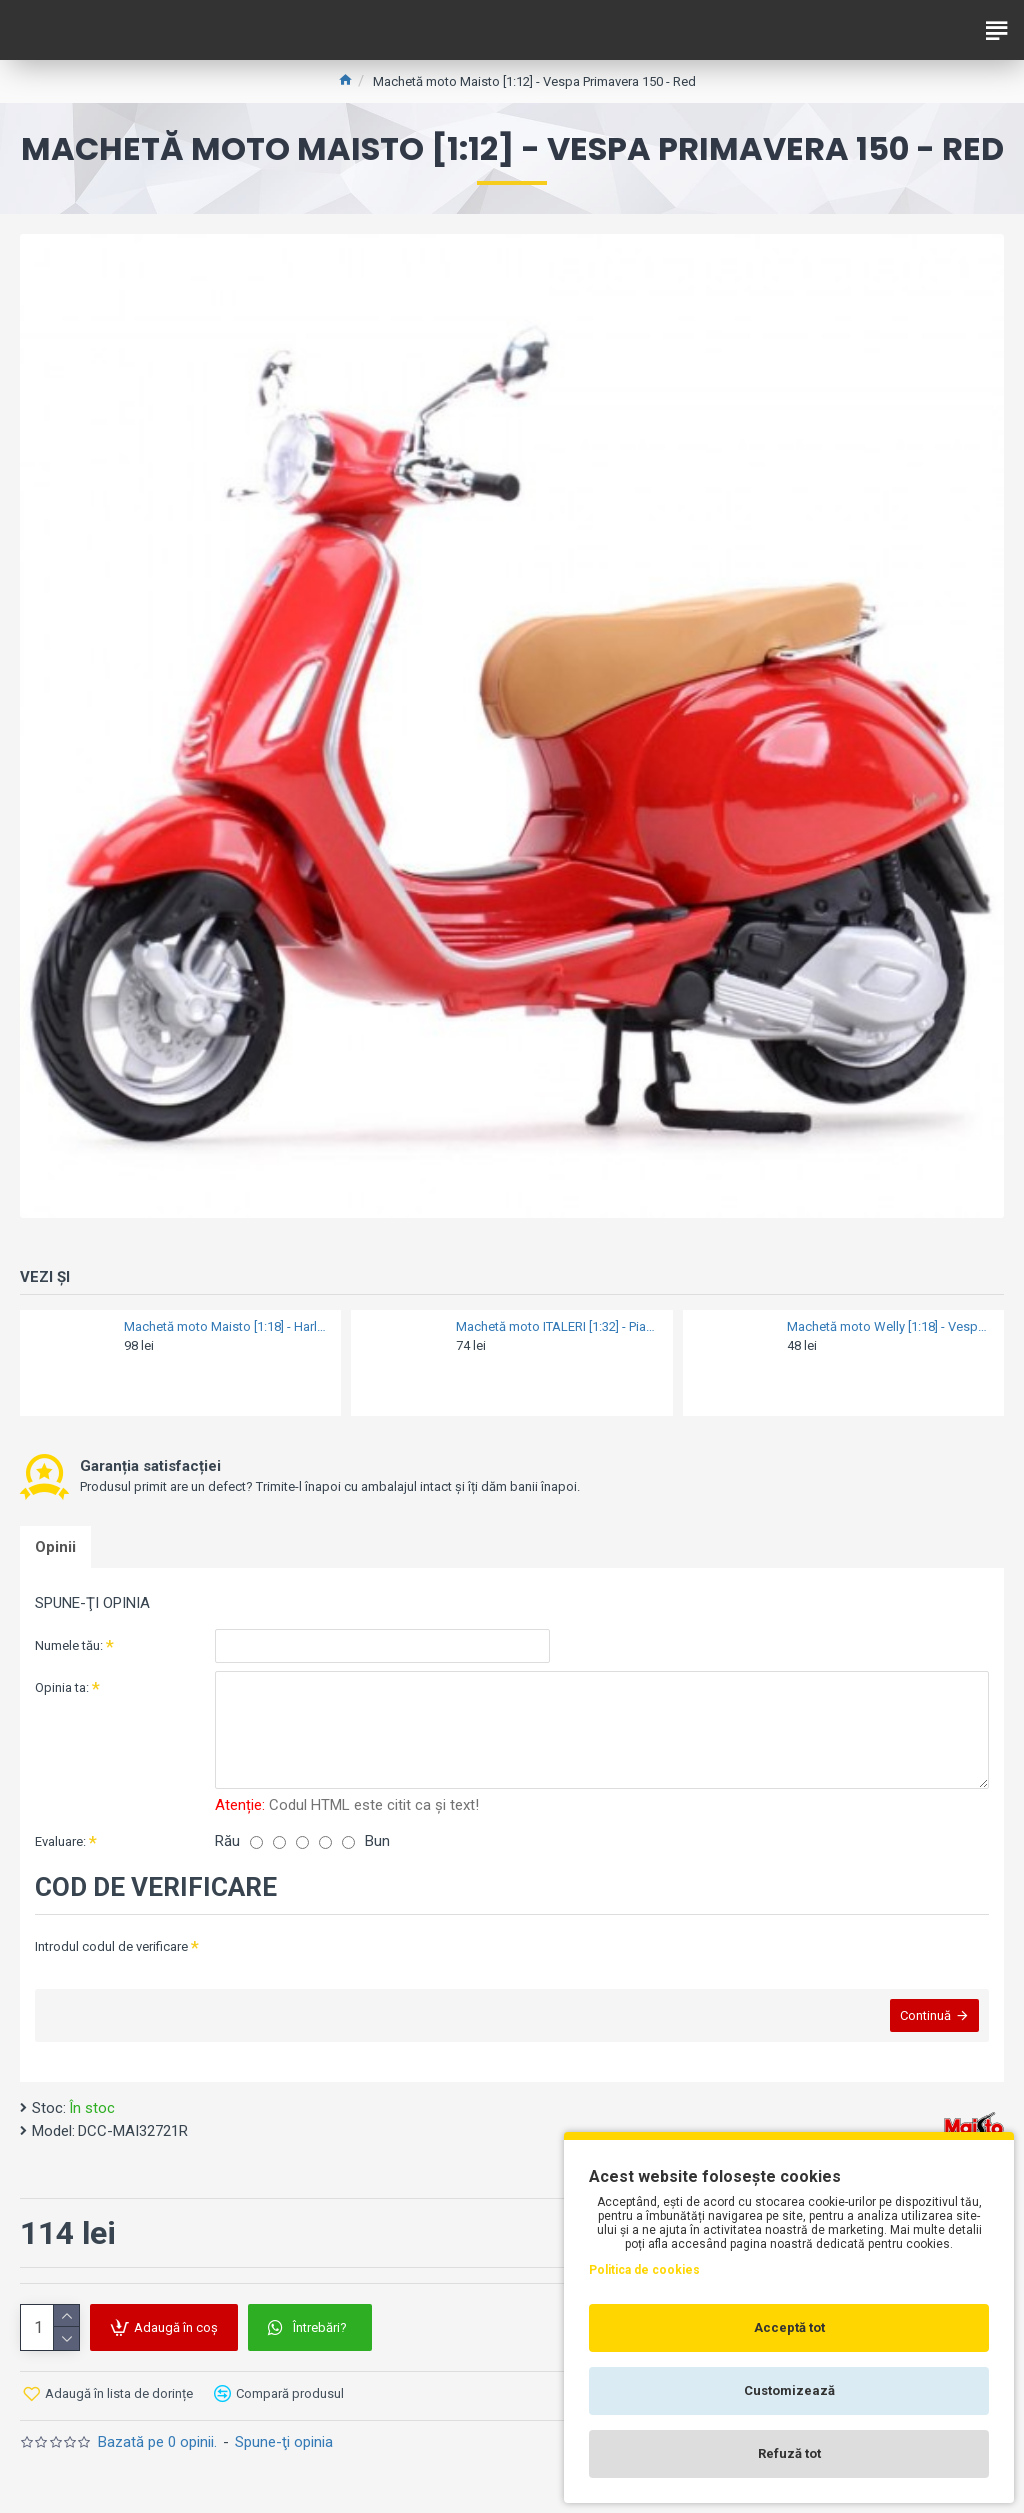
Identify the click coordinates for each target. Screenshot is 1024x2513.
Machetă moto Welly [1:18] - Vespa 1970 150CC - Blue (889, 1326)
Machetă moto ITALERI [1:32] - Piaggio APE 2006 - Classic (558, 1326)
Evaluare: (60, 1841)
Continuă (925, 2015)
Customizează (789, 2390)
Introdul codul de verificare (111, 1946)
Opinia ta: (62, 1687)
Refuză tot (789, 2453)
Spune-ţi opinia (284, 2442)
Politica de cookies (644, 2270)
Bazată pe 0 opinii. (157, 2442)
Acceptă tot (789, 2327)
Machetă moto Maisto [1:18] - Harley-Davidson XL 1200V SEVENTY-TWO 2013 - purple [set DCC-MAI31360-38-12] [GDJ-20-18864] (226, 1326)
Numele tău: (69, 1645)
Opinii (55, 1547)
